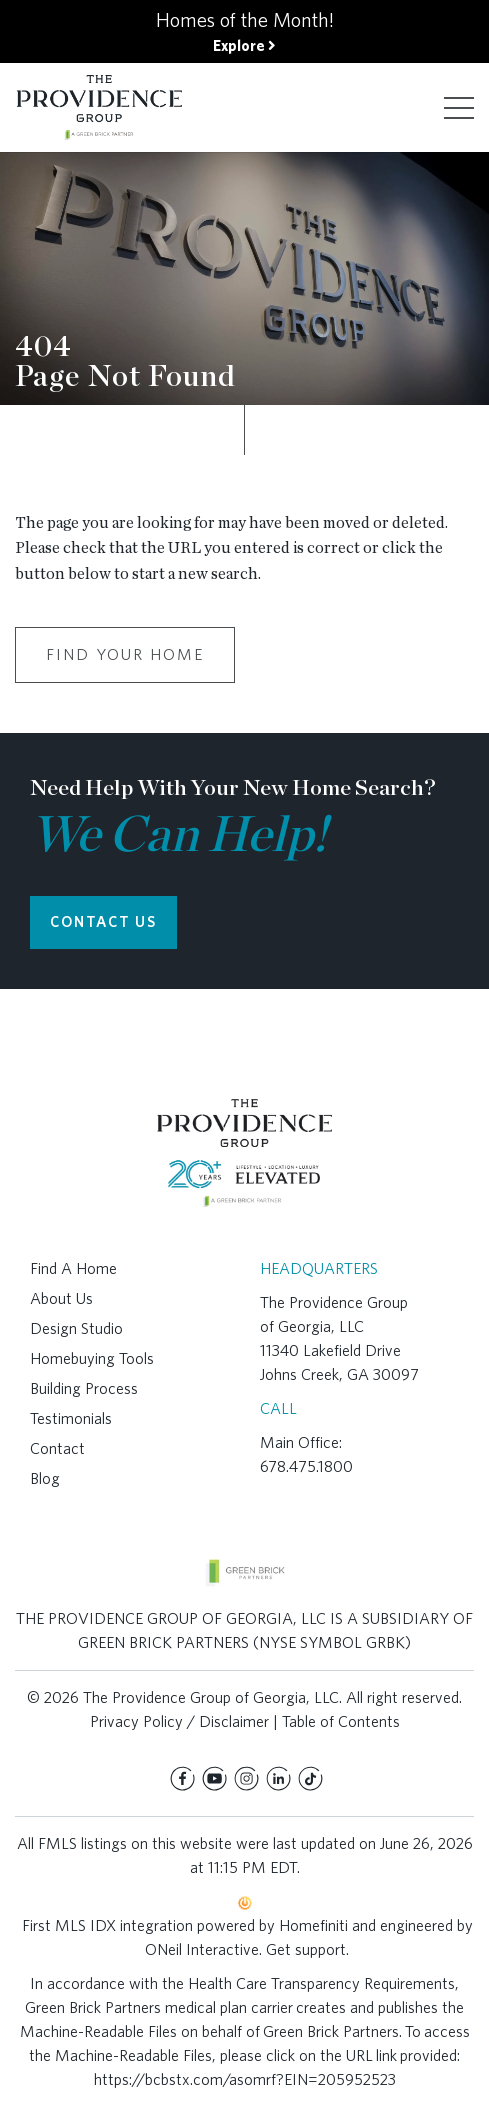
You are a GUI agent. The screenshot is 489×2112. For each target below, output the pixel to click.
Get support (306, 1949)
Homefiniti (313, 1925)
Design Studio (76, 1328)
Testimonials (71, 1418)
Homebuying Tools (92, 1358)
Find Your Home (125, 654)
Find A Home (73, 1268)
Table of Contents (341, 1721)
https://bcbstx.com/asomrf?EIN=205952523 (245, 2079)
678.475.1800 (306, 1466)
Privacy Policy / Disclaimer (179, 1721)
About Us (61, 1298)
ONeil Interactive (202, 1949)
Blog (45, 1478)
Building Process (84, 1388)
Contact (57, 1448)
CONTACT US (103, 922)
